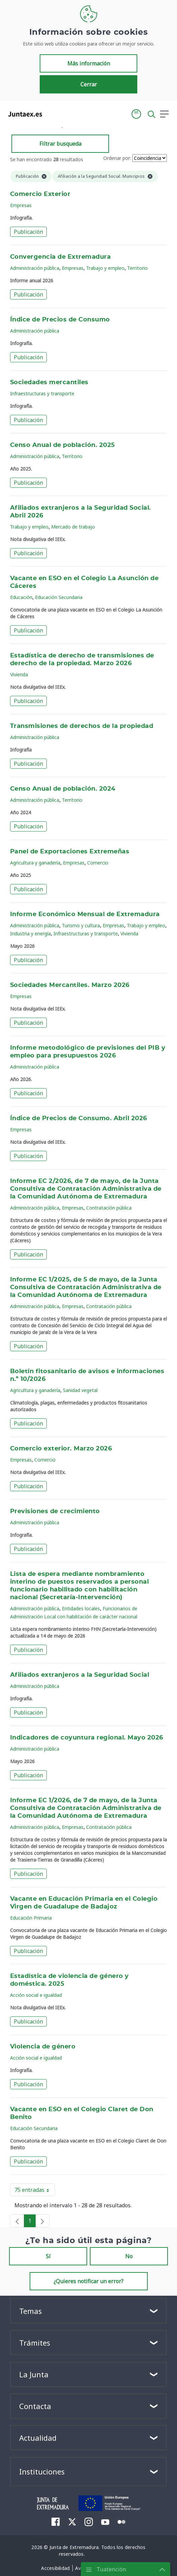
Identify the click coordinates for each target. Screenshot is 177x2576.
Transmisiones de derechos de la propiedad (81, 726)
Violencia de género (42, 2047)
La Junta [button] (33, 2374)
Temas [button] (30, 2311)
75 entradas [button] (34, 2191)
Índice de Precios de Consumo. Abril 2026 (78, 1118)
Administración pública (34, 268)
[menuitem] (55, 2521)
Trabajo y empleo (105, 268)
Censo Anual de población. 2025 (62, 445)
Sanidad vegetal (80, 1390)
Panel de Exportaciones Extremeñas (69, 852)
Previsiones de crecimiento (55, 1511)
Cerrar (88, 84)
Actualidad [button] (38, 2438)
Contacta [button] (35, 2406)
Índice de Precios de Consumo (60, 320)
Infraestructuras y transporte (42, 393)
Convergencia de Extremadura (60, 257)
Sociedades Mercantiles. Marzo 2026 (70, 985)
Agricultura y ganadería (35, 862)
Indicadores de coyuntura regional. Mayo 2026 (86, 1738)
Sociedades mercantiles (49, 382)
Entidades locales (81, 1608)
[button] (136, 114)
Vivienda (19, 674)
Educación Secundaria (58, 597)
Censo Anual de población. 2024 (62, 789)
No (129, 2256)
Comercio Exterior (40, 194)
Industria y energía (30, 933)
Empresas (21, 205)
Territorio (137, 268)
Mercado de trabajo (73, 526)
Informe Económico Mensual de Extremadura (85, 914)
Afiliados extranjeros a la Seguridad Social (79, 1675)
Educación (21, 597)
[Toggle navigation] (51, 113)
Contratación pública (109, 1208)
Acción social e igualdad (36, 1995)
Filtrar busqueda (60, 143)
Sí (48, 2256)
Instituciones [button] (42, 2471)
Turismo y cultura (81, 925)
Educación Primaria (31, 1918)
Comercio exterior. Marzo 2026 (61, 1449)
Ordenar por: (117, 158)
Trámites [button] (34, 2343)
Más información (88, 63)
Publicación (28, 231)
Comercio (97, 862)
